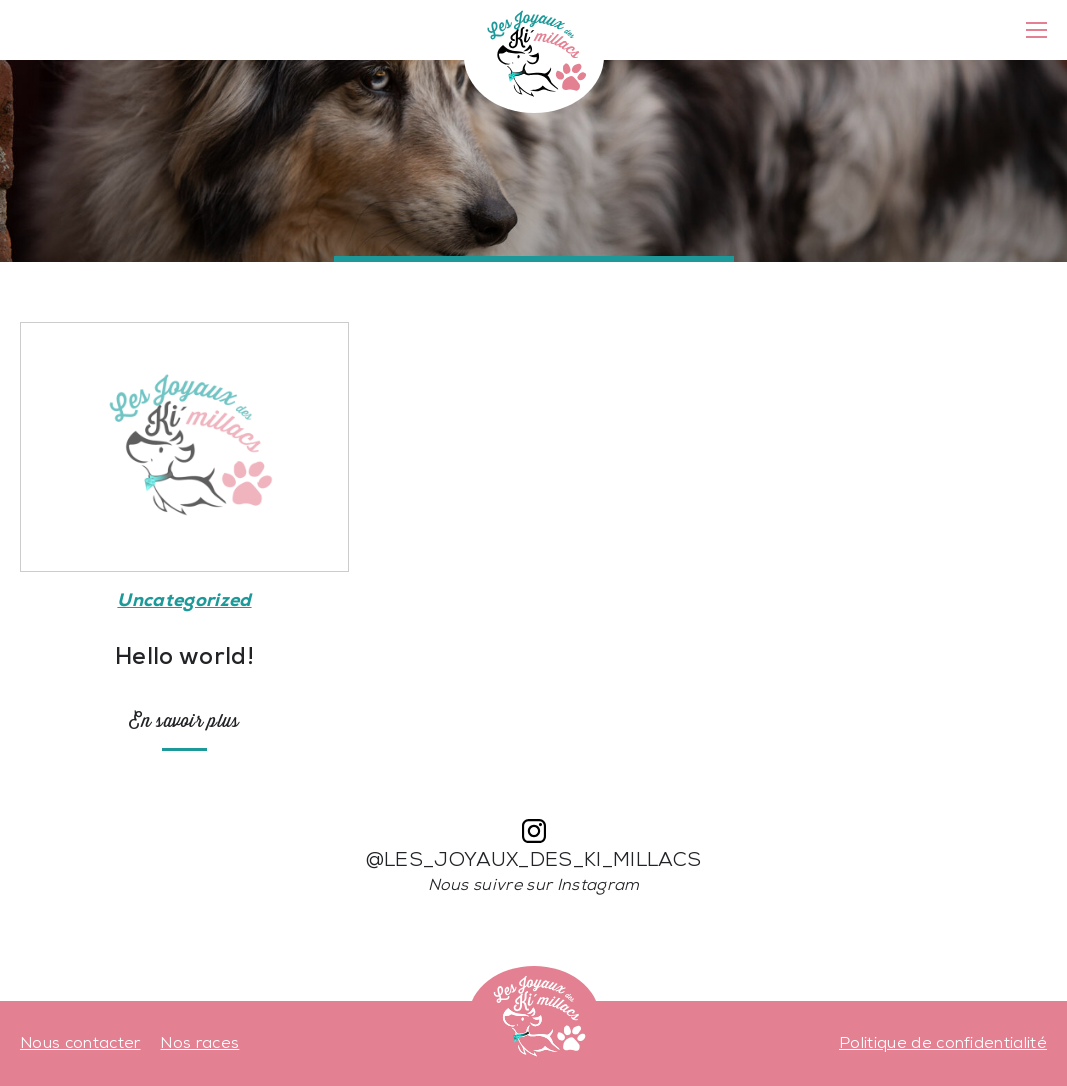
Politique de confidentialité (943, 1044)
